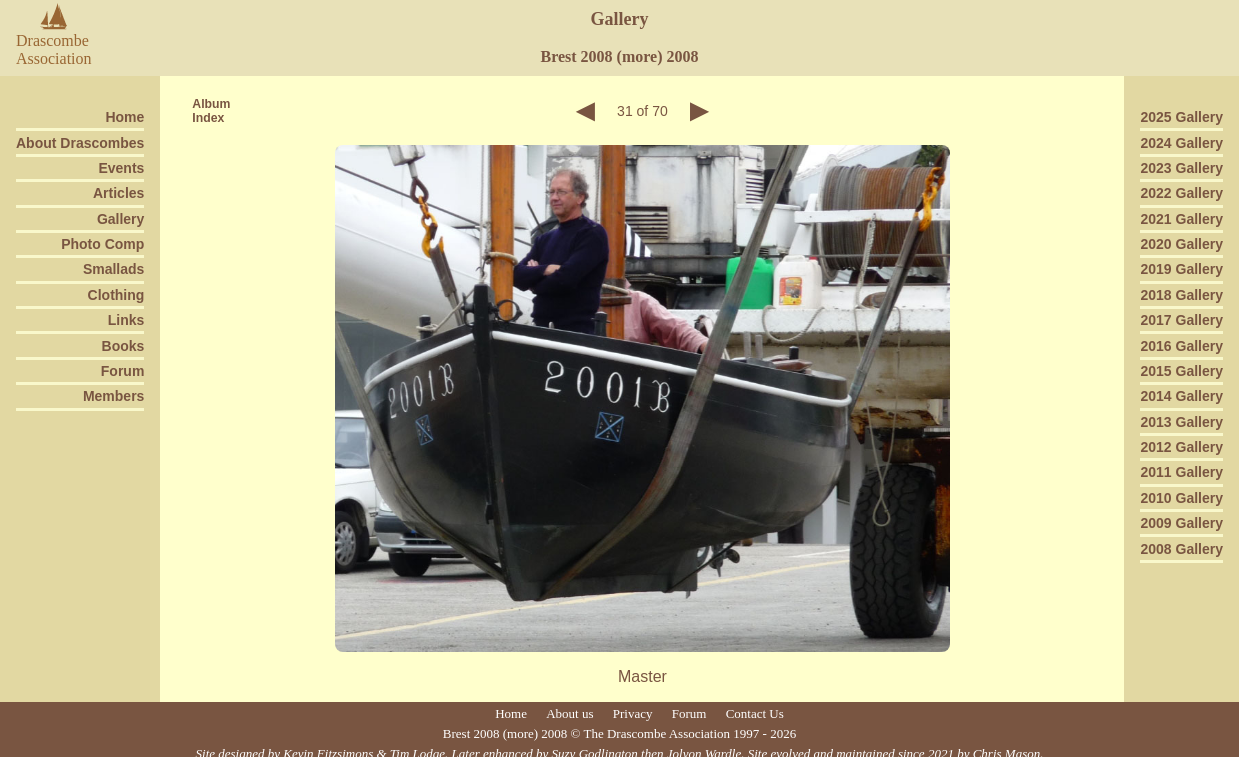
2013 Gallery (1181, 422)
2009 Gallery (1181, 523)
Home (124, 117)
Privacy (633, 713)
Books (123, 346)
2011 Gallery (1181, 472)
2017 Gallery (1181, 320)
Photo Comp (102, 244)
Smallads (113, 269)
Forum (123, 371)
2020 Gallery (1181, 244)
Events (121, 168)
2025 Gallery (1181, 117)
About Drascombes (80, 143)
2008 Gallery (1181, 549)
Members (113, 396)
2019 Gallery (1181, 269)
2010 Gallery (1181, 498)
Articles (118, 193)
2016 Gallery (1181, 346)
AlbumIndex (211, 111)
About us (569, 713)
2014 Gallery (1181, 396)
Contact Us (755, 713)
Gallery (120, 219)
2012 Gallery (1181, 447)
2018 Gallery (1181, 295)
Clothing (116, 295)
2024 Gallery (1181, 143)
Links (126, 320)
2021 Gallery (1181, 219)
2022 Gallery (1181, 193)
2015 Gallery (1181, 371)
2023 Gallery (1181, 168)
